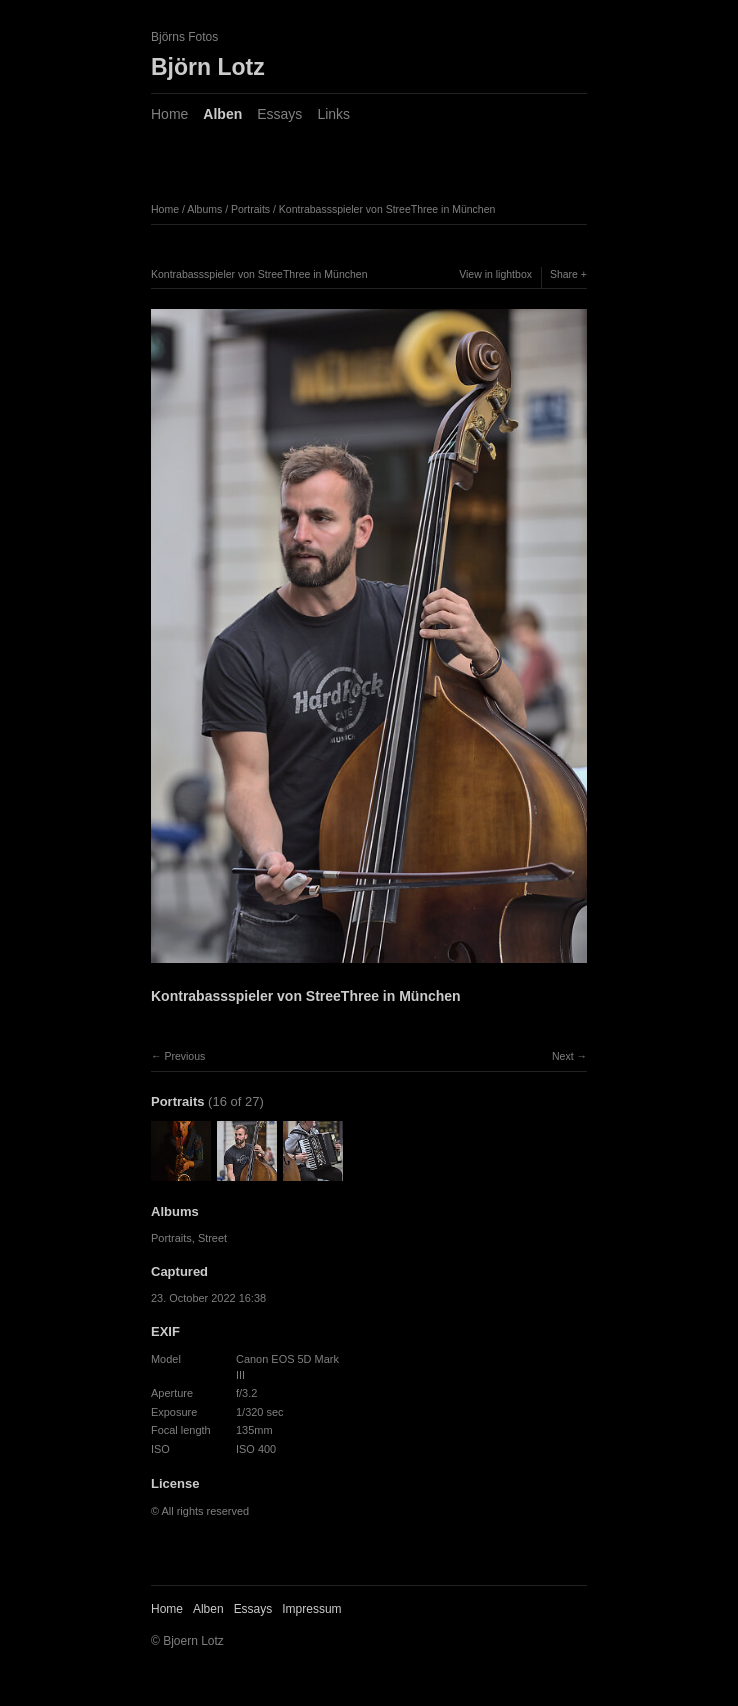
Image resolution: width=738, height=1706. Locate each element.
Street (212, 1238)
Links (333, 114)
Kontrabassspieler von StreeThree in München (387, 209)
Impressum (311, 1609)
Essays (279, 114)
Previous (184, 1056)
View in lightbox (495, 274)
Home (169, 114)
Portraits (250, 209)
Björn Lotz (208, 67)
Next (563, 1056)
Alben (222, 114)
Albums (204, 209)
